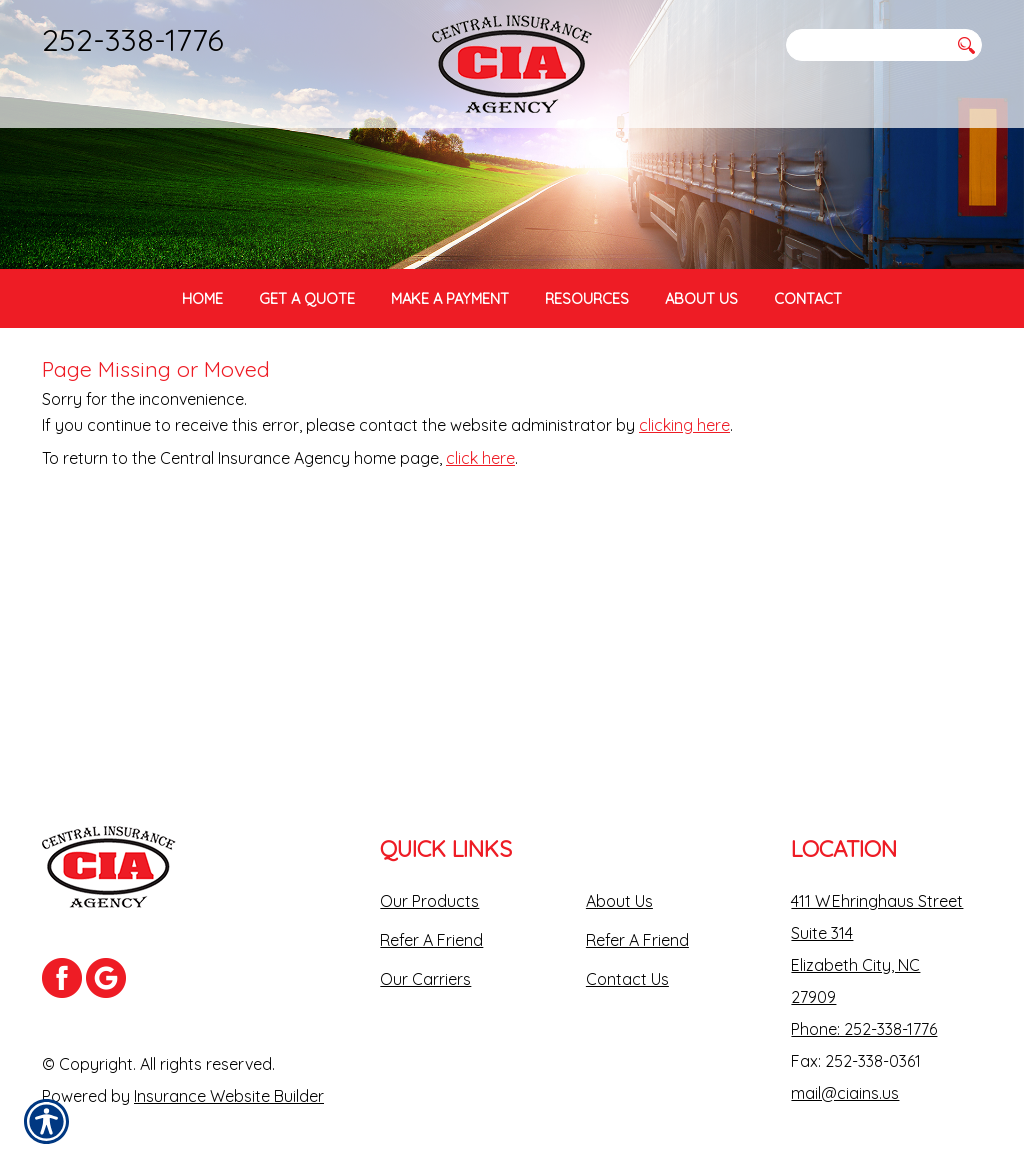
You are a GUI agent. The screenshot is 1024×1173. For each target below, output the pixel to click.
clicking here (684, 484)
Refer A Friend (431, 926)
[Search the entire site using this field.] (867, 45)
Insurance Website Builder (229, 1082)
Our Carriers (425, 965)
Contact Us (627, 965)
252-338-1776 (133, 39)
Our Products (429, 887)
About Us (619, 887)
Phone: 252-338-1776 (864, 1015)
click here (480, 517)
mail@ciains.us (845, 1079)
